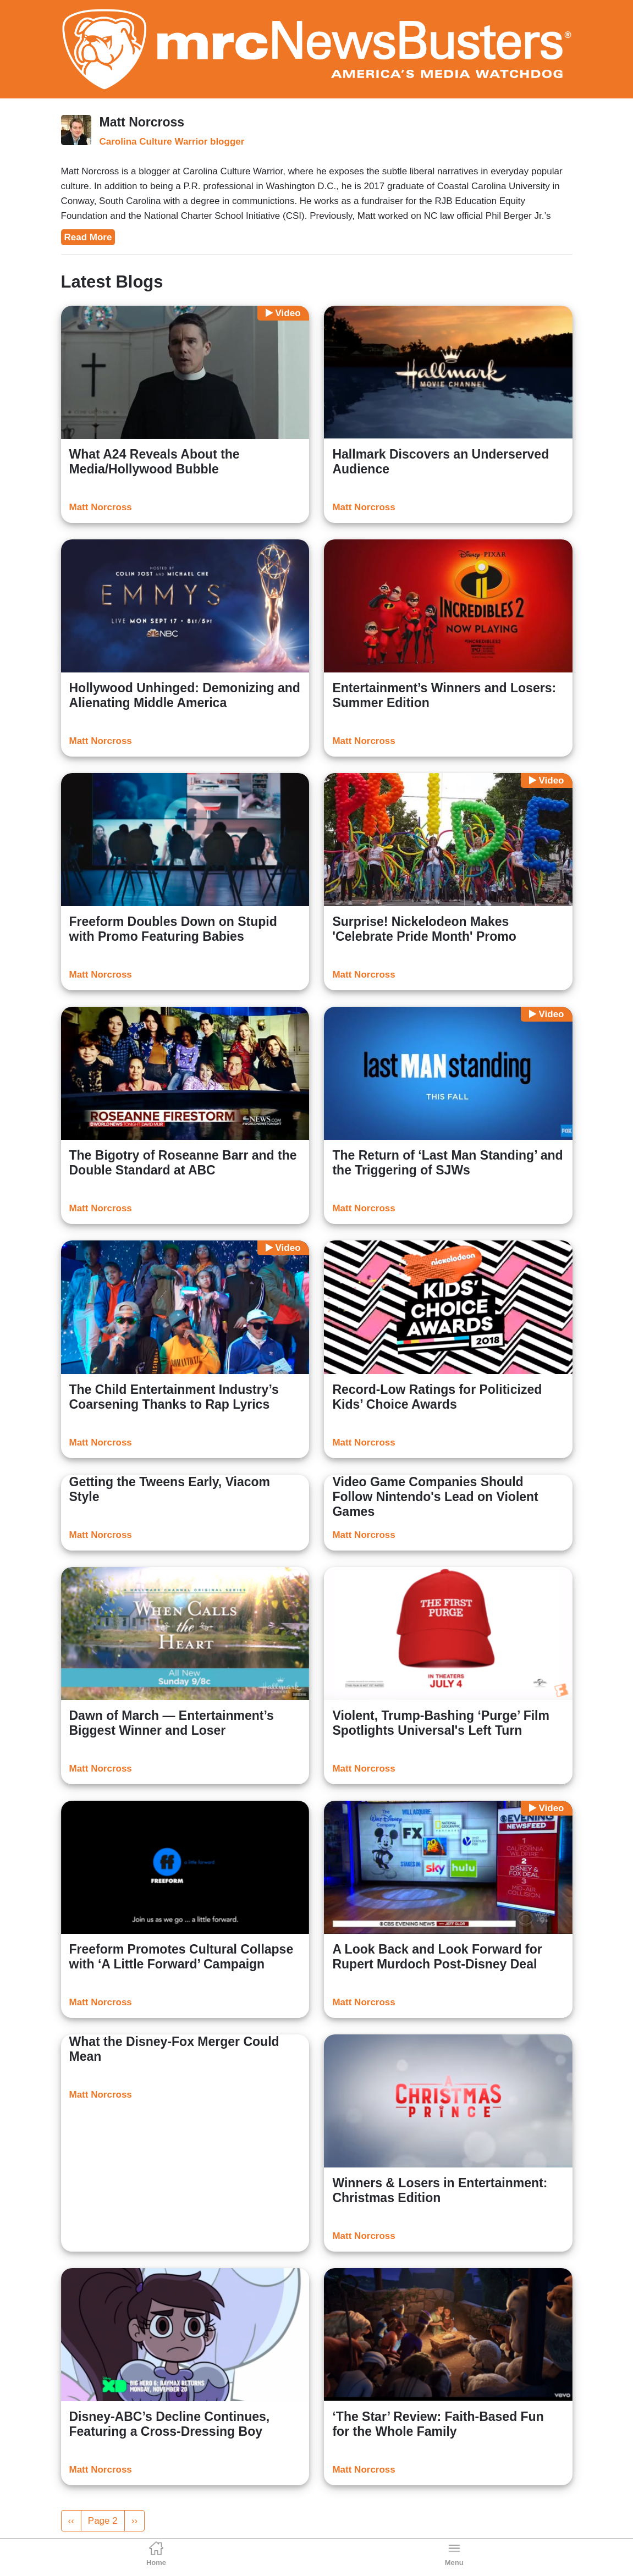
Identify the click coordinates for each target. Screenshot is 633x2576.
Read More (88, 237)
